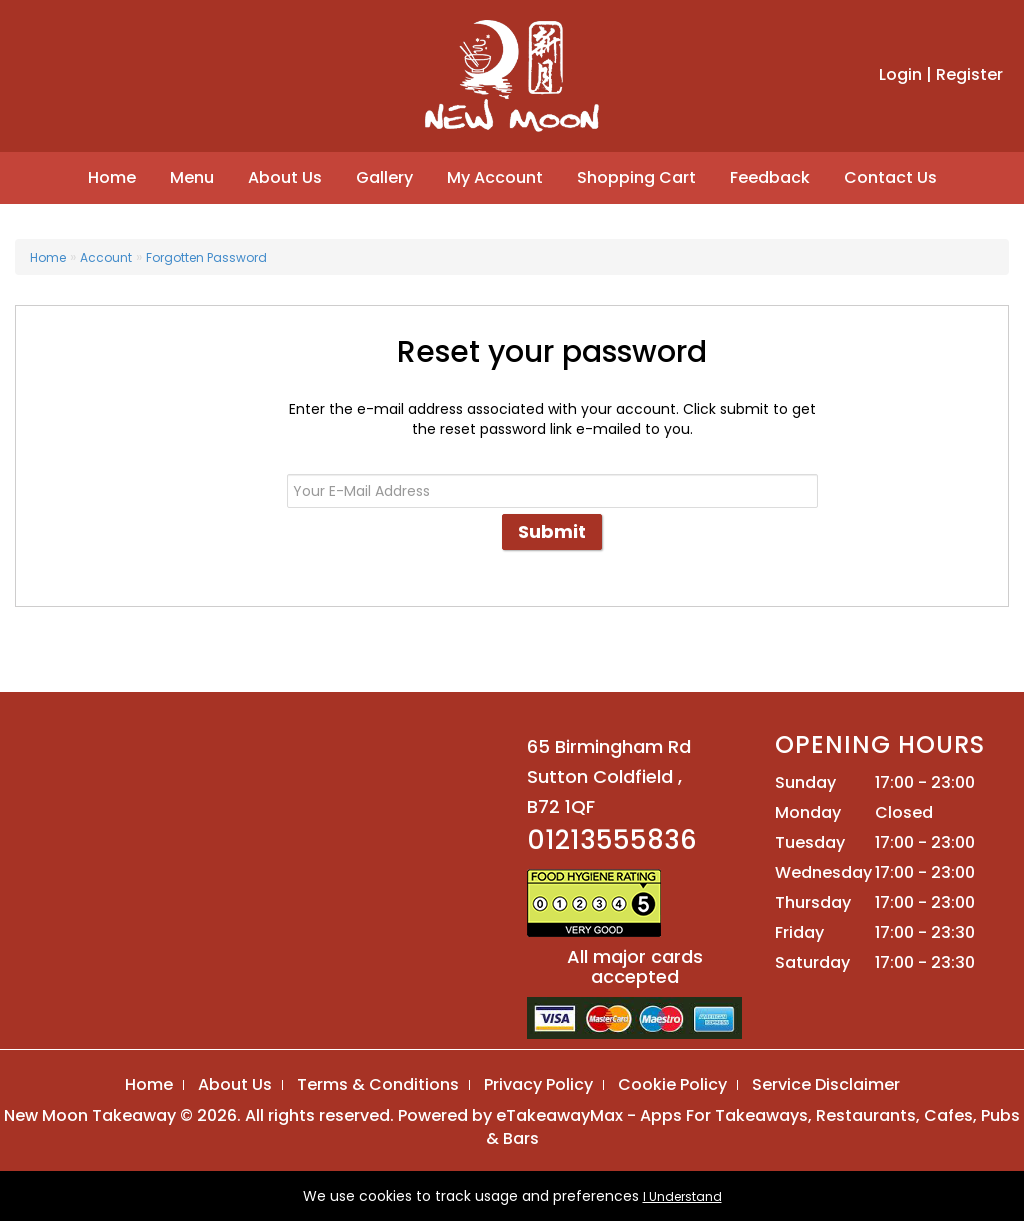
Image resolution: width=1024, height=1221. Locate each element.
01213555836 (612, 840)
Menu (192, 177)
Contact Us (890, 177)
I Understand (682, 1196)
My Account (495, 177)
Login (900, 74)
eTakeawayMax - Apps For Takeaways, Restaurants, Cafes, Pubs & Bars (753, 1127)
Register (969, 74)
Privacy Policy (538, 1084)
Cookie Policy (672, 1084)
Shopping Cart (636, 177)
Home (112, 177)
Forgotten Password (206, 257)
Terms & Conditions (378, 1084)
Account (106, 257)
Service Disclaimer (826, 1084)
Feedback (770, 177)
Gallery (384, 177)
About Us (285, 177)
